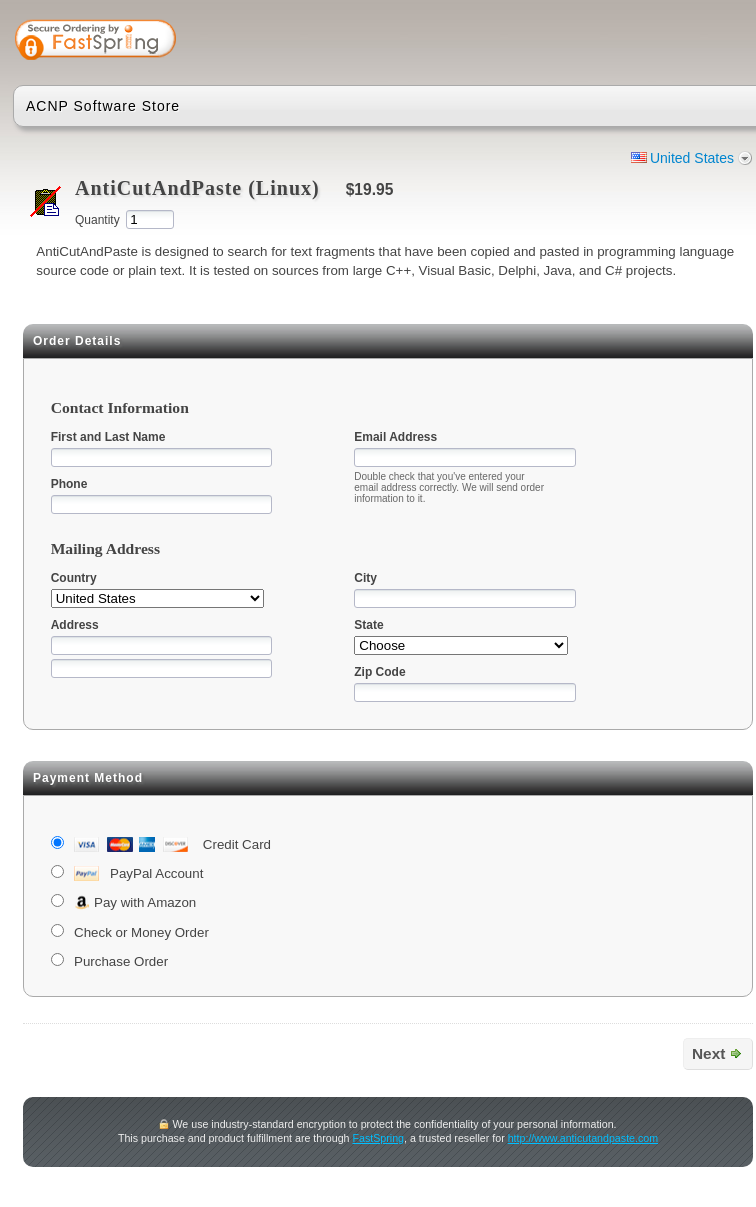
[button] (675, 42)
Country (74, 578)
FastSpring (378, 1138)
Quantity (97, 220)
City (365, 578)
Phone (69, 484)
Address (75, 625)
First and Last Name (108, 437)
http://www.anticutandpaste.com (583, 1138)
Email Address (395, 437)
